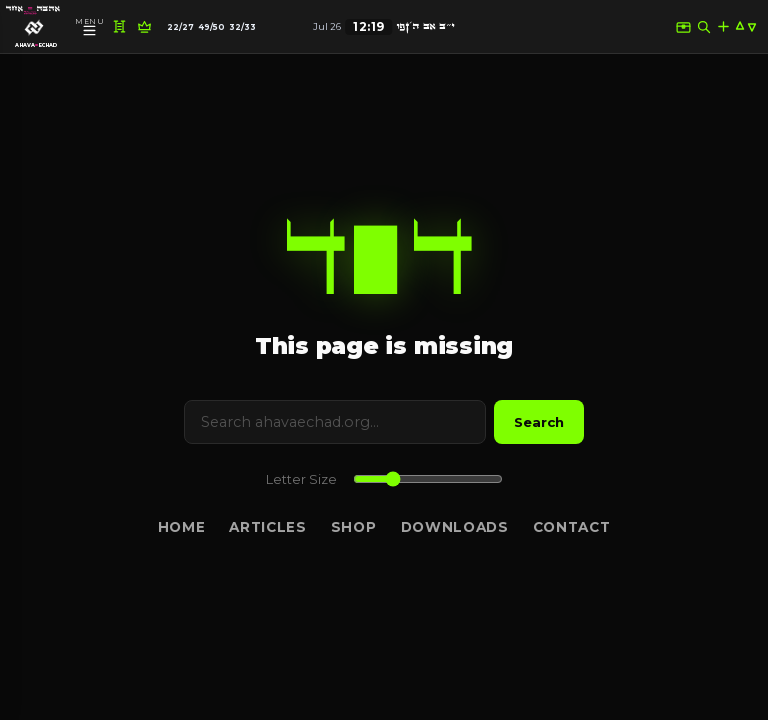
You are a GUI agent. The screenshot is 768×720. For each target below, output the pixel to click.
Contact (572, 527)
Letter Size (301, 479)
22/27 (180, 27)
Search (539, 422)
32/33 (242, 27)
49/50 (211, 27)
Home (182, 527)
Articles (267, 527)
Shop (354, 527)
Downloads (455, 527)
